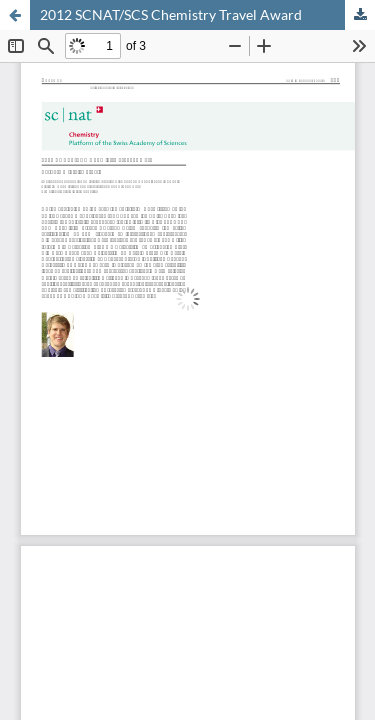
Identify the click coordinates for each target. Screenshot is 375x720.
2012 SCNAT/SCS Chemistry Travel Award (171, 14)
